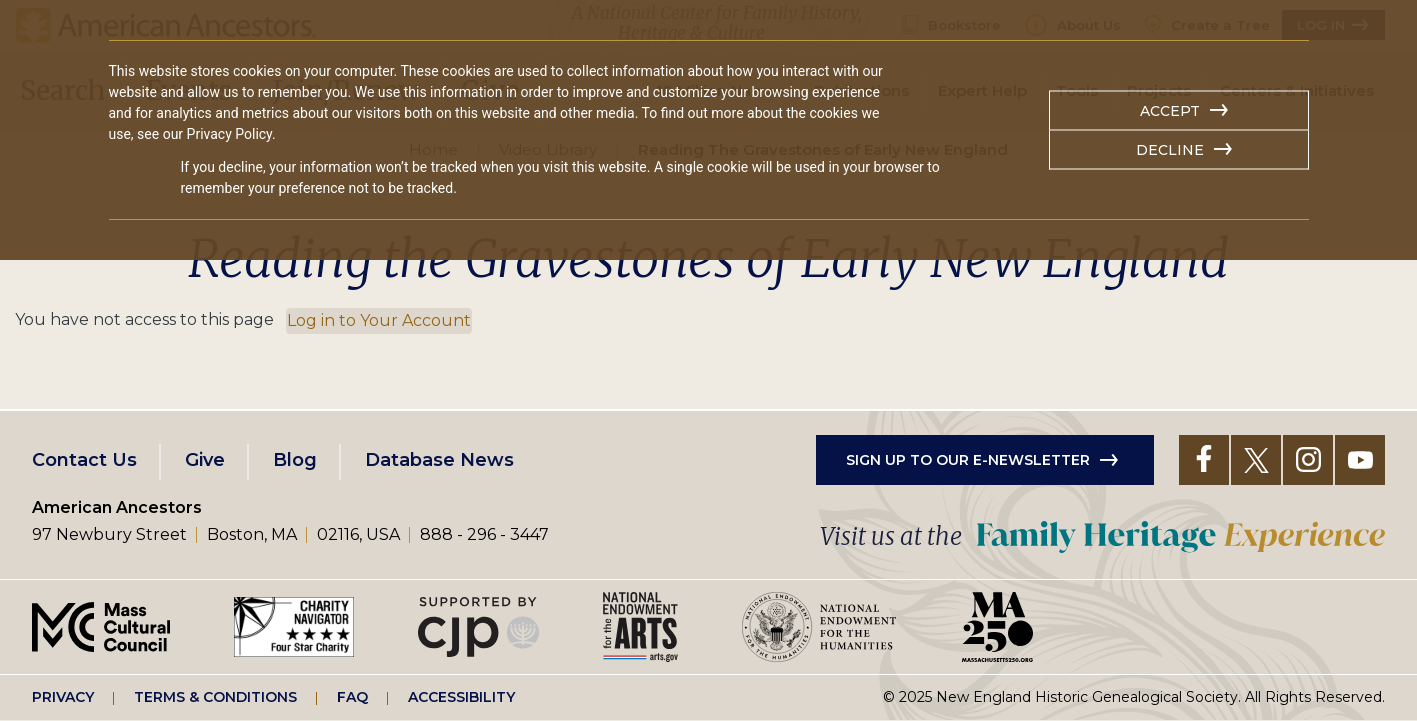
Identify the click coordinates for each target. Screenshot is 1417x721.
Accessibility (461, 697)
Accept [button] (1170, 111)
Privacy (63, 697)
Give (205, 460)
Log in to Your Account (379, 320)
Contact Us (84, 460)
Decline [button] (1170, 150)
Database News (439, 460)
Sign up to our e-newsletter (968, 460)
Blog (295, 460)
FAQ (352, 697)
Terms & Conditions (215, 697)
